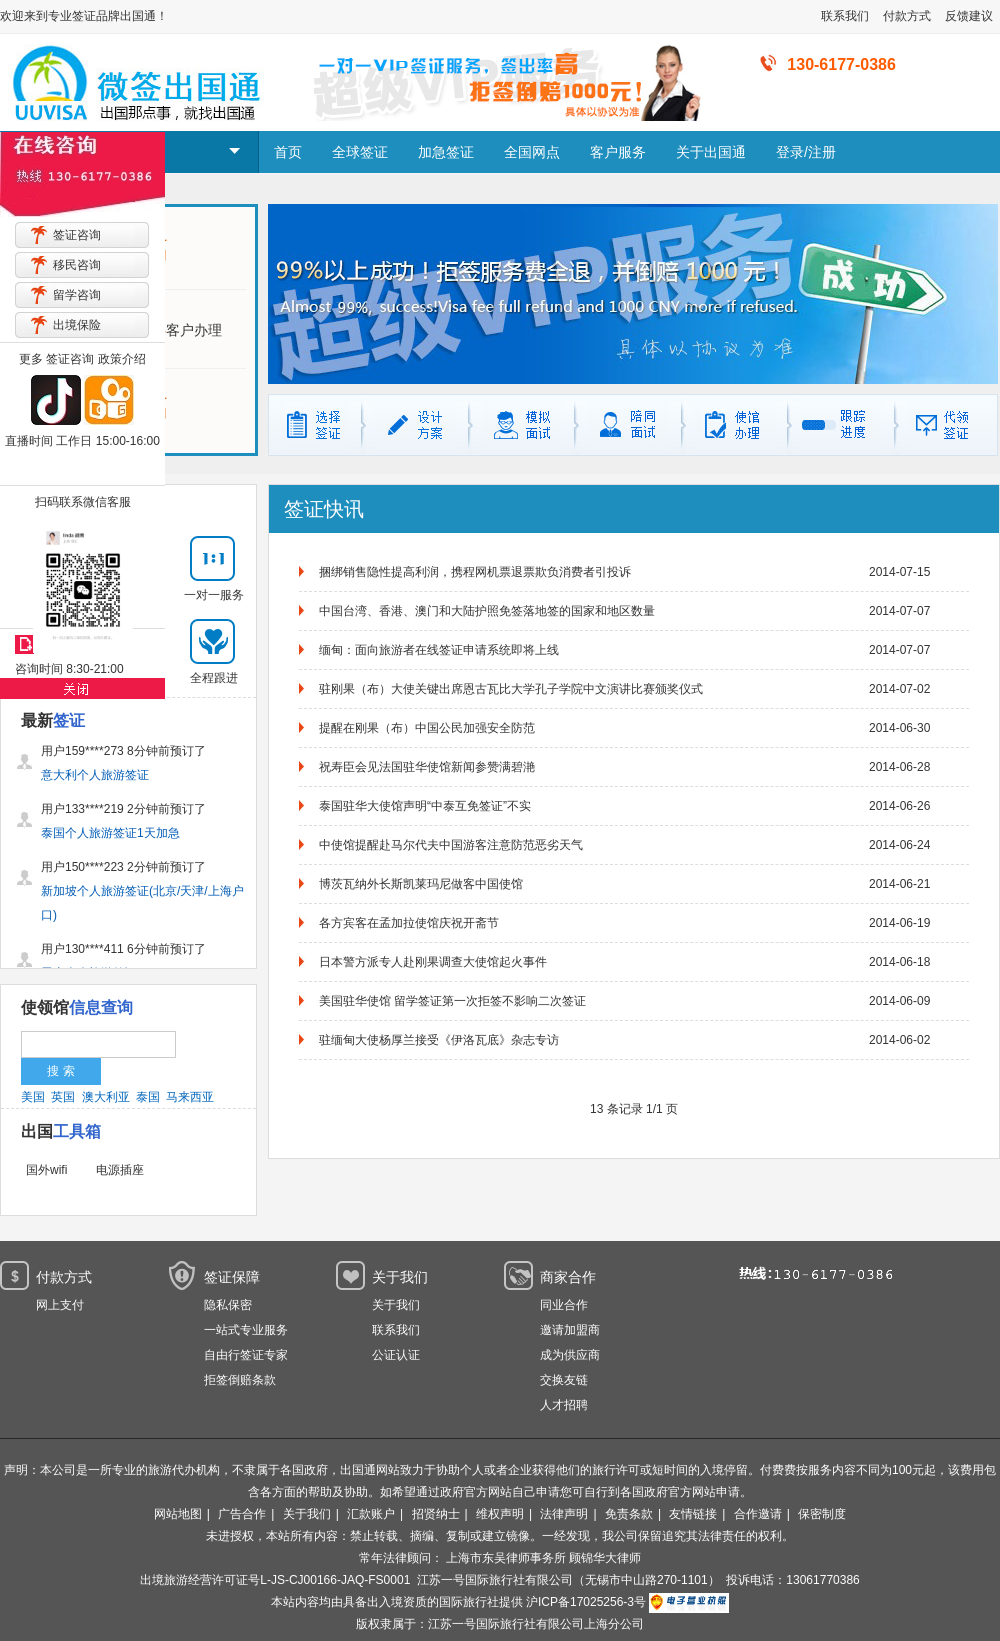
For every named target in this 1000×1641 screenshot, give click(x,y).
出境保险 (77, 325)
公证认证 (396, 1355)
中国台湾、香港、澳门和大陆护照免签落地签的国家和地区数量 (487, 611)
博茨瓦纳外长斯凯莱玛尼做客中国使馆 (421, 884)
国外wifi (46, 1170)
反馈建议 (969, 16)
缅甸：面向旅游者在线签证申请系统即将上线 (439, 650)
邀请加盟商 (570, 1330)
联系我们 (845, 16)
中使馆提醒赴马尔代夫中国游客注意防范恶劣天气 (451, 845)
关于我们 (396, 1305)
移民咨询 (77, 265)
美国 (33, 1097)
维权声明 (500, 1514)
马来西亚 (190, 1097)
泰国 (148, 1097)
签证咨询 (77, 235)
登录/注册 (806, 152)
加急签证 (446, 152)
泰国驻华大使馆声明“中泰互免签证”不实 (425, 806)
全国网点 (532, 152)
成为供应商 (570, 1355)
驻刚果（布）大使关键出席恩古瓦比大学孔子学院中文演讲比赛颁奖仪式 (511, 689)
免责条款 (629, 1514)
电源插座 (120, 1170)
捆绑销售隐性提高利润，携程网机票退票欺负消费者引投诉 (475, 572)
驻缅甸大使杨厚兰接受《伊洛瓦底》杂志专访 (439, 1040)
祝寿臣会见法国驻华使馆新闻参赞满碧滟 (427, 767)
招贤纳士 (436, 1514)
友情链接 (693, 1514)
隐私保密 (228, 1305)
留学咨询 (77, 295)
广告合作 (242, 1514)
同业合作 (564, 1305)
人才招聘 (564, 1405)
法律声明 (564, 1514)
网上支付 (60, 1305)
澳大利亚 (106, 1097)
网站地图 (178, 1514)
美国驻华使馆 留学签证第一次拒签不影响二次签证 (452, 1001)
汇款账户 (371, 1514)
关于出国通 (711, 152)
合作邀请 (758, 1514)
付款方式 (907, 16)
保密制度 (822, 1514)
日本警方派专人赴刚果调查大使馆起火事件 (433, 962)
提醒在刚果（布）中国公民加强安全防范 (427, 728)
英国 (63, 1097)
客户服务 (618, 152)
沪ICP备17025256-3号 (586, 1602)
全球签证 (360, 152)
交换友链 (564, 1380)
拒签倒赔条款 (240, 1380)
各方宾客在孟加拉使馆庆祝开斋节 (409, 923)
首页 (288, 152)
